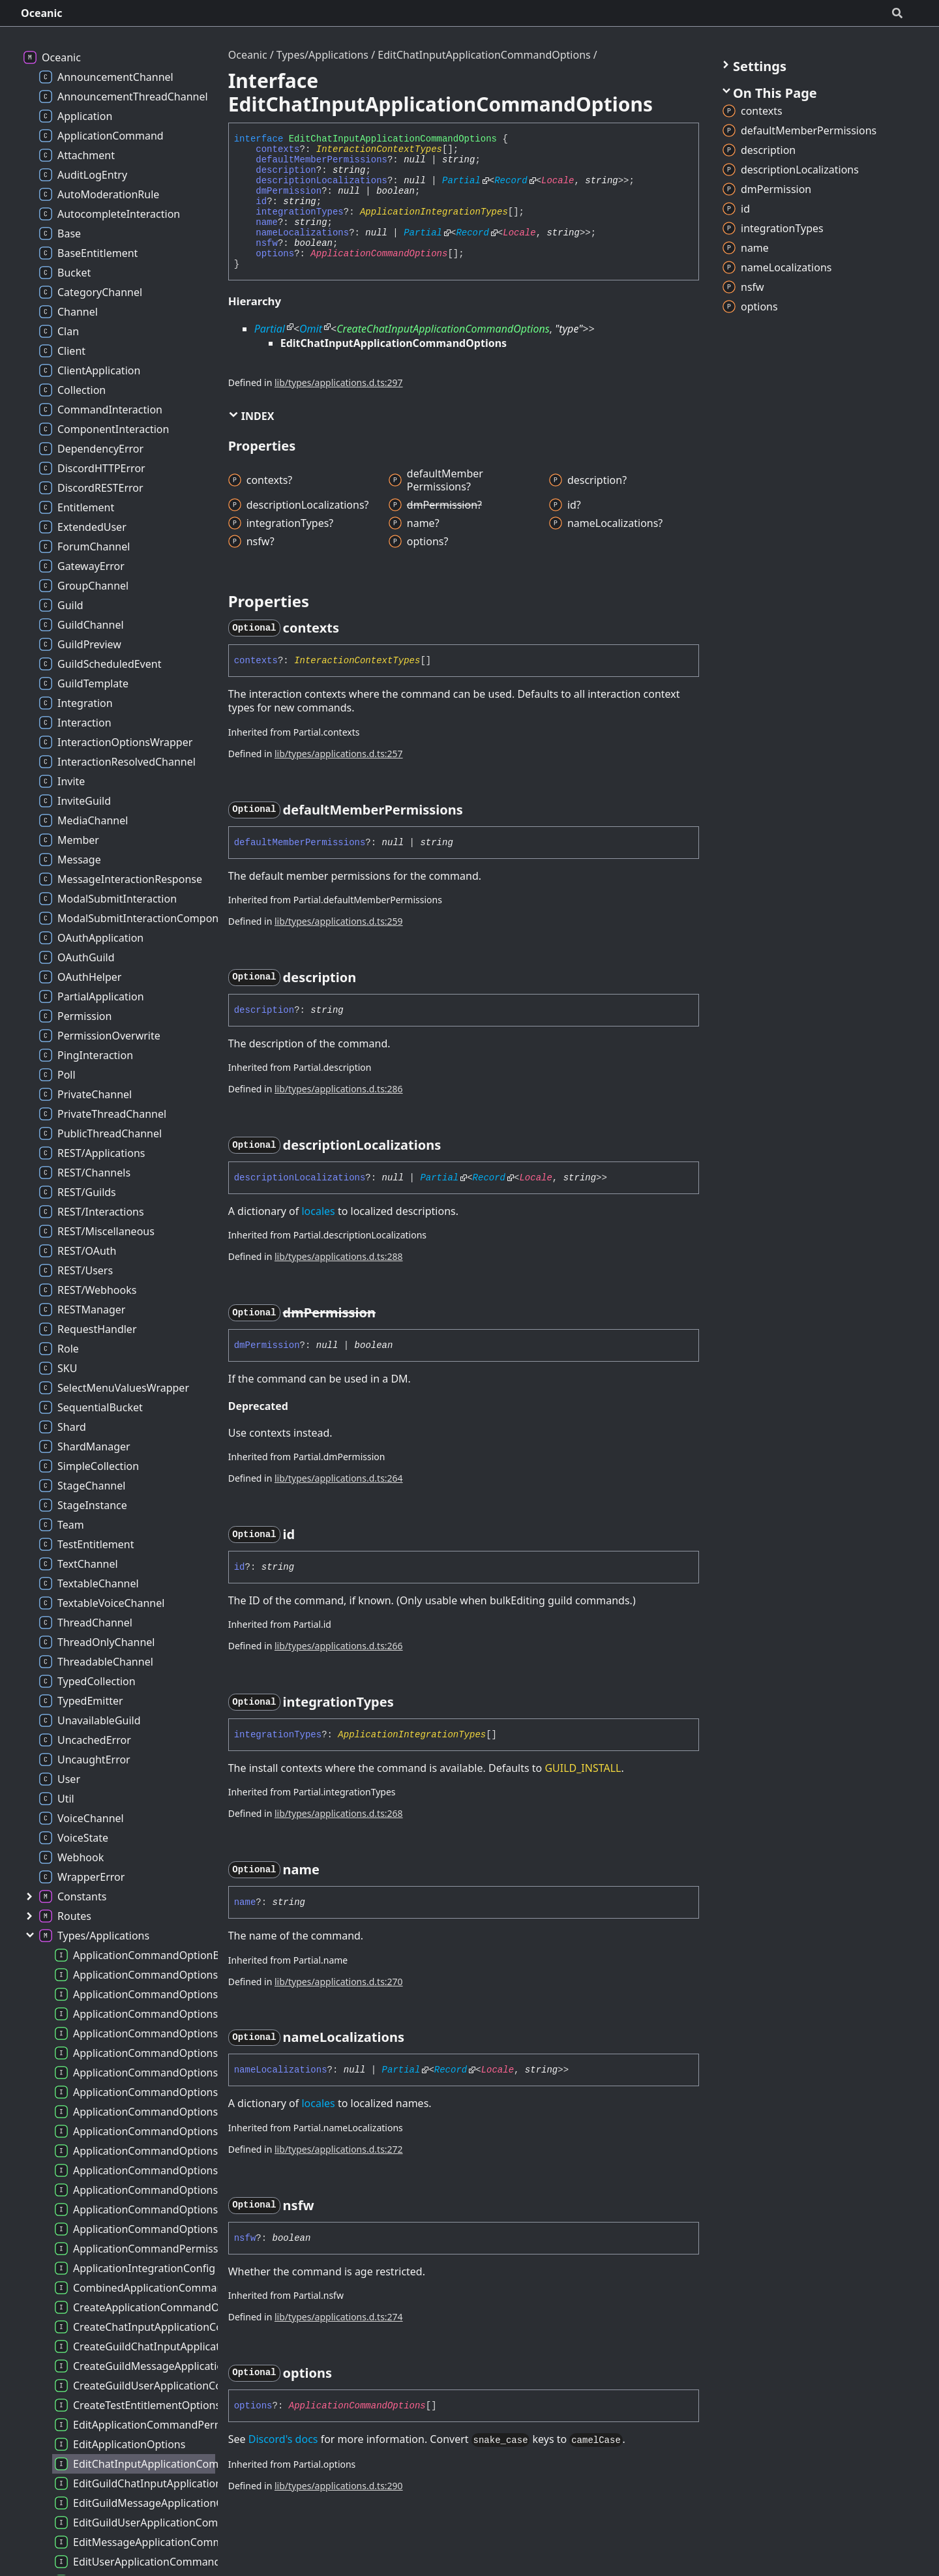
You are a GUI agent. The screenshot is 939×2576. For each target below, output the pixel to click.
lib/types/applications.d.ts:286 (339, 1089)
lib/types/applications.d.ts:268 (339, 1813)
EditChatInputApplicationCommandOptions (484, 55)
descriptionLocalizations (321, 180)
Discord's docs (283, 2439)
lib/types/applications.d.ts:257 (339, 753)
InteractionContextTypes (379, 149)
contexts (277, 149)
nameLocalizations (302, 233)
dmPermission (288, 191)
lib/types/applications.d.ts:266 (339, 1646)
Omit (310, 329)
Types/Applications (322, 55)
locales (318, 1211)
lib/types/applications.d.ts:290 (339, 2485)
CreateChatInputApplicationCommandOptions (442, 329)
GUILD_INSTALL (582, 1768)
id (261, 201)
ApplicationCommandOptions (378, 253)
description (286, 170)
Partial (461, 180)
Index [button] (251, 416)
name (267, 222)
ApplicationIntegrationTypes (434, 212)
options (275, 253)
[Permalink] (350, 628)
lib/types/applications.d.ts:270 (339, 1981)
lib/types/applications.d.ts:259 (339, 921)
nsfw (267, 243)
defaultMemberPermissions (321, 160)
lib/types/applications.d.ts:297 (339, 382)
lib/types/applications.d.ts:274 (339, 2317)
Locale (557, 180)
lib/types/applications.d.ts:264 (339, 1478)
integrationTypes (299, 212)
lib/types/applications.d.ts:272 (339, 2149)
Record (510, 180)
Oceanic (42, 13)
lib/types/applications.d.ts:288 (339, 1256)
